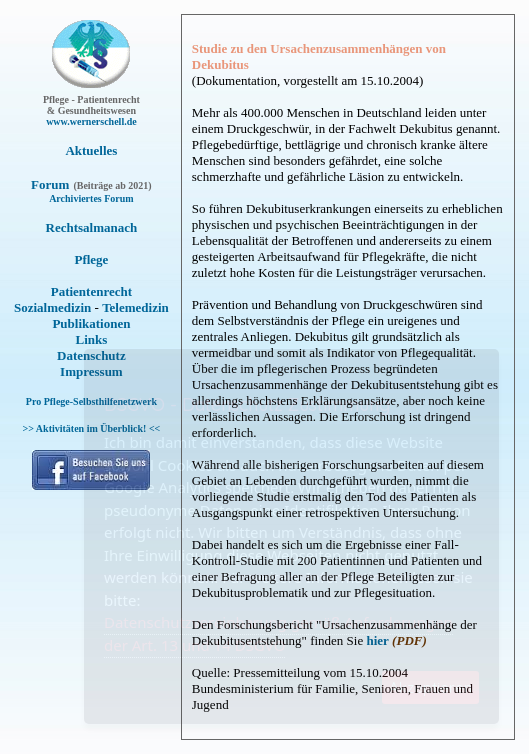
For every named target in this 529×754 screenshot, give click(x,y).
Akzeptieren (430, 687)
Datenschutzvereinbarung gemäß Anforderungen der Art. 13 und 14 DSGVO (278, 633)
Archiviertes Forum (91, 198)
